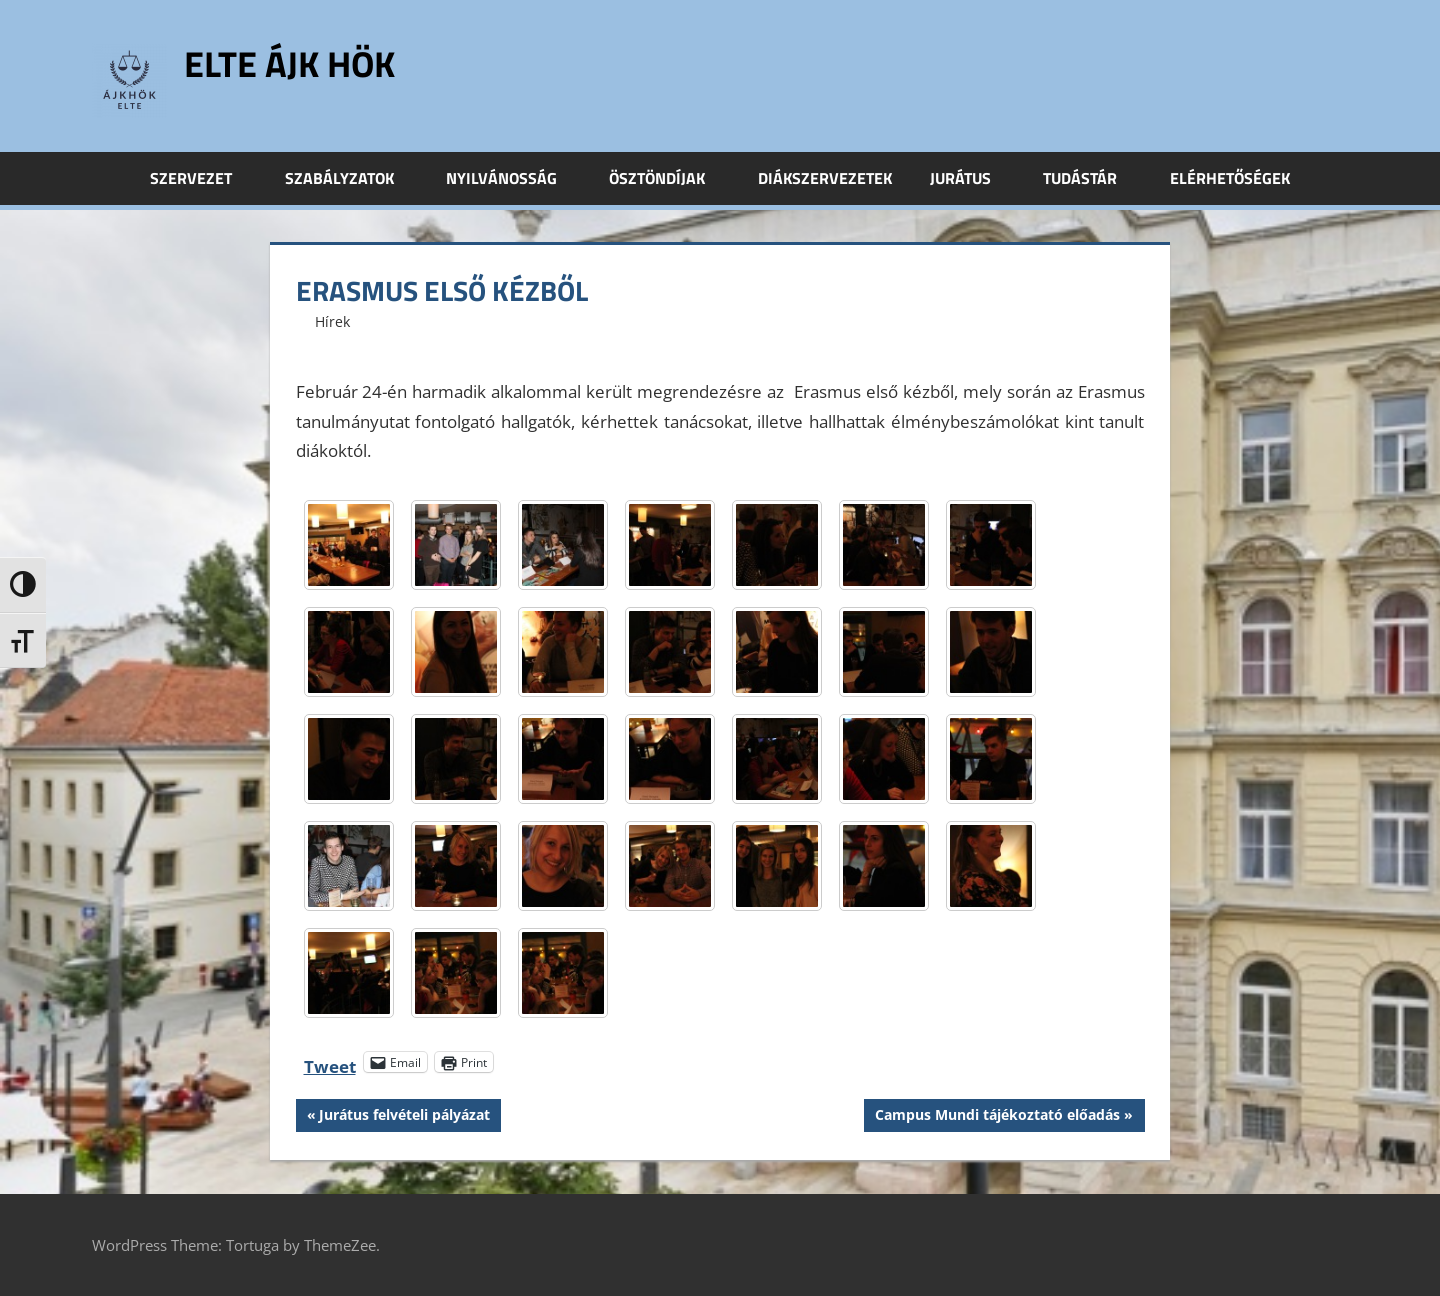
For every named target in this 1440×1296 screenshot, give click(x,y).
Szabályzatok (350, 178)
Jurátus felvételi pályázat (404, 1117)
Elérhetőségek (1230, 178)
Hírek (332, 321)
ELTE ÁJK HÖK (289, 63)
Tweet (330, 1062)
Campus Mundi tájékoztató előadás (997, 1117)
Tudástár (1091, 178)
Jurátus (971, 178)
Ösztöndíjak (668, 178)
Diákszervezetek (825, 178)
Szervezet (202, 178)
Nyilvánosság (512, 178)
